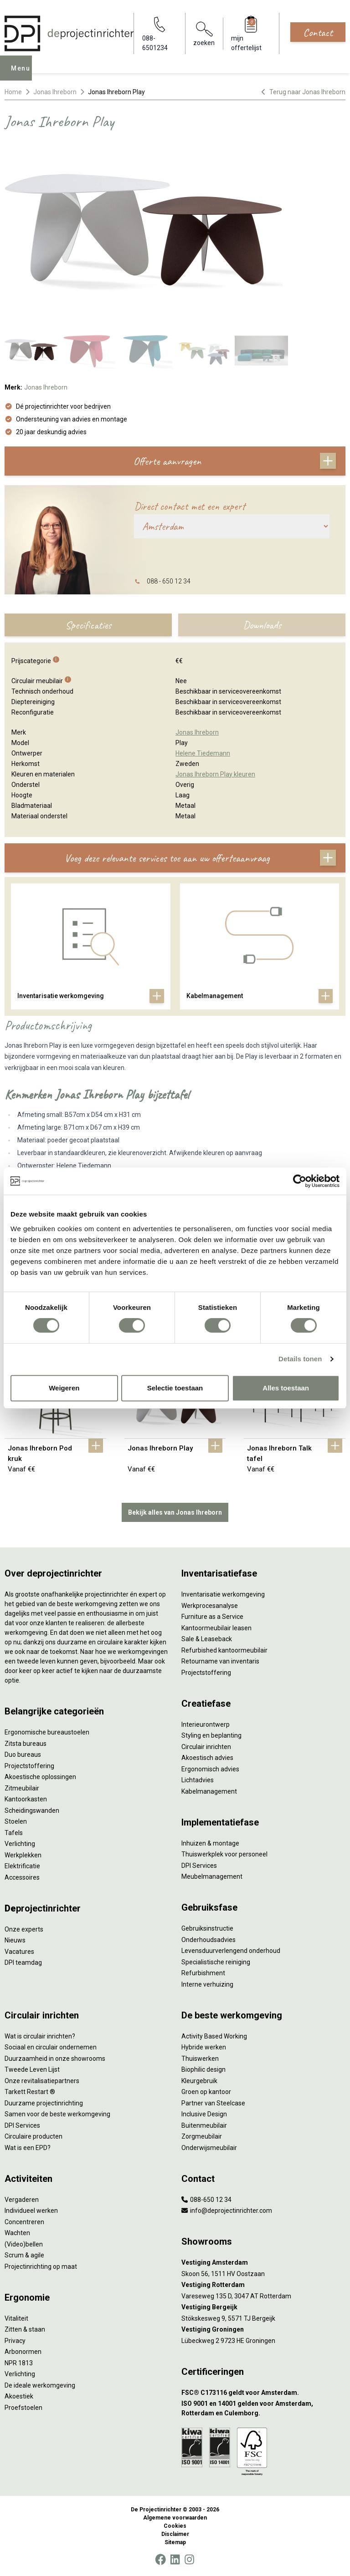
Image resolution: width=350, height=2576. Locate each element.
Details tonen (300, 1359)
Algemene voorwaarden (175, 2518)
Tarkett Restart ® (30, 2091)
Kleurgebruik (199, 2080)
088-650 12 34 (206, 2199)
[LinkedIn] (175, 2559)
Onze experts (24, 1929)
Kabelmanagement (209, 1791)
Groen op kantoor (206, 2091)
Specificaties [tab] (88, 625)
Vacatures (19, 1951)
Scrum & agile (24, 2255)
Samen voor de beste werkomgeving (57, 2114)
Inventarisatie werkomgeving (223, 1594)
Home (13, 92)
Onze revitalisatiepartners (42, 2080)
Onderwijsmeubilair (209, 2147)
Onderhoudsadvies (208, 1939)
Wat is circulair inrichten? (40, 2036)
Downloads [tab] (262, 625)
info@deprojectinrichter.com (226, 2210)
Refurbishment (203, 1973)
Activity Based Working (214, 2036)
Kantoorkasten (26, 1799)
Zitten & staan (25, 2329)
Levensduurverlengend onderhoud (230, 1950)
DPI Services (199, 1865)
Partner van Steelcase (213, 2103)
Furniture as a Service (212, 1616)
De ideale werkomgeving (40, 2385)
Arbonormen (23, 2351)
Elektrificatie (22, 1866)
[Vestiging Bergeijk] (263, 2307)
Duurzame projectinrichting (44, 2103)
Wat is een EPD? (28, 2147)
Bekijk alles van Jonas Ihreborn (175, 1512)
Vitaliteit (16, 2318)
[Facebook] (160, 2559)
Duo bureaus (23, 1754)
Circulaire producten (33, 2136)
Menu (23, 74)
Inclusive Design (204, 2114)
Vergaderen (22, 2199)
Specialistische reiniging (215, 1962)
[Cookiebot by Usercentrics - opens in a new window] (300, 1181)
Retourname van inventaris (220, 1661)
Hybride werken (203, 2047)
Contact (318, 32)
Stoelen (16, 1821)
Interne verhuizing (207, 1984)
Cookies (175, 2526)
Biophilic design (203, 2069)
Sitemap (175, 2542)
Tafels (14, 1832)
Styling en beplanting (211, 1735)
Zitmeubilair (22, 1788)
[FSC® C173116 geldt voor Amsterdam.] (263, 2393)
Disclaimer (175, 2534)
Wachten (17, 2232)
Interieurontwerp (205, 1724)
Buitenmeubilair (204, 2125)
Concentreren (24, 2222)
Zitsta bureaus (25, 1743)
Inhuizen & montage (210, 1843)
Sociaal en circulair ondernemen (51, 2047)
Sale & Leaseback (206, 1639)
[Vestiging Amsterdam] (263, 2262)
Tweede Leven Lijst (32, 2069)
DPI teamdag (23, 1962)
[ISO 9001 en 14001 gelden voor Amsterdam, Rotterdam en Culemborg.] (263, 2408)
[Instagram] (189, 2559)
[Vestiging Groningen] (263, 2329)
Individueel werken (31, 2210)
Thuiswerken (200, 2058)
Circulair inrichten (206, 1746)
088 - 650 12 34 (168, 581)
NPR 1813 (19, 2363)
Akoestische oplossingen (40, 1776)
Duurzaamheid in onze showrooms (55, 2058)
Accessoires (22, 1877)
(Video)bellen (24, 2244)
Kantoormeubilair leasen (216, 1628)
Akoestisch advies (207, 1757)
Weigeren (64, 1388)
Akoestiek (19, 2396)
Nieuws (15, 1940)
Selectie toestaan (175, 1388)
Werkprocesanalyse (209, 1605)
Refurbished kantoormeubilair (224, 1650)
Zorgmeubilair (201, 2136)
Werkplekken (23, 1855)
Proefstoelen (23, 2407)
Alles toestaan (285, 1388)
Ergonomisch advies (210, 1769)
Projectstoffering (29, 1766)
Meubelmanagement (211, 1876)
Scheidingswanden (32, 1810)
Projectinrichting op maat (41, 2266)
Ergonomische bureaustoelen (47, 1732)
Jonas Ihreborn (55, 92)
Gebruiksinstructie (207, 1928)
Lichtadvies (197, 1780)
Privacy (15, 2340)
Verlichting (20, 1843)
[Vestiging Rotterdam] (263, 2285)
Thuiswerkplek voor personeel (224, 1854)
